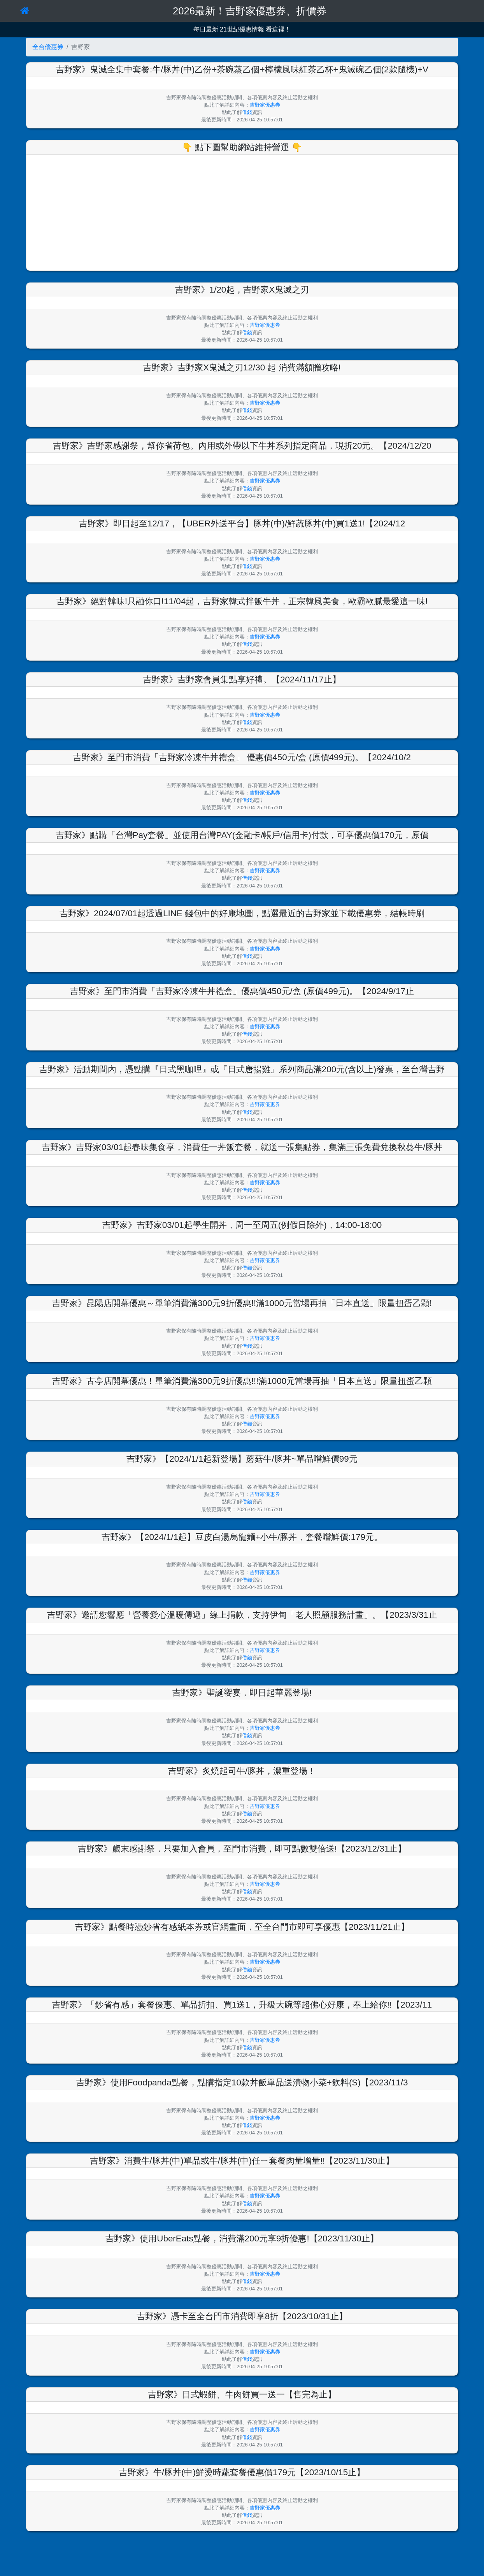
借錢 (247, 112)
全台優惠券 (47, 47)
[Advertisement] (242, 211)
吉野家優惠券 (265, 105)
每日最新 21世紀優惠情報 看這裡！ (242, 29)
